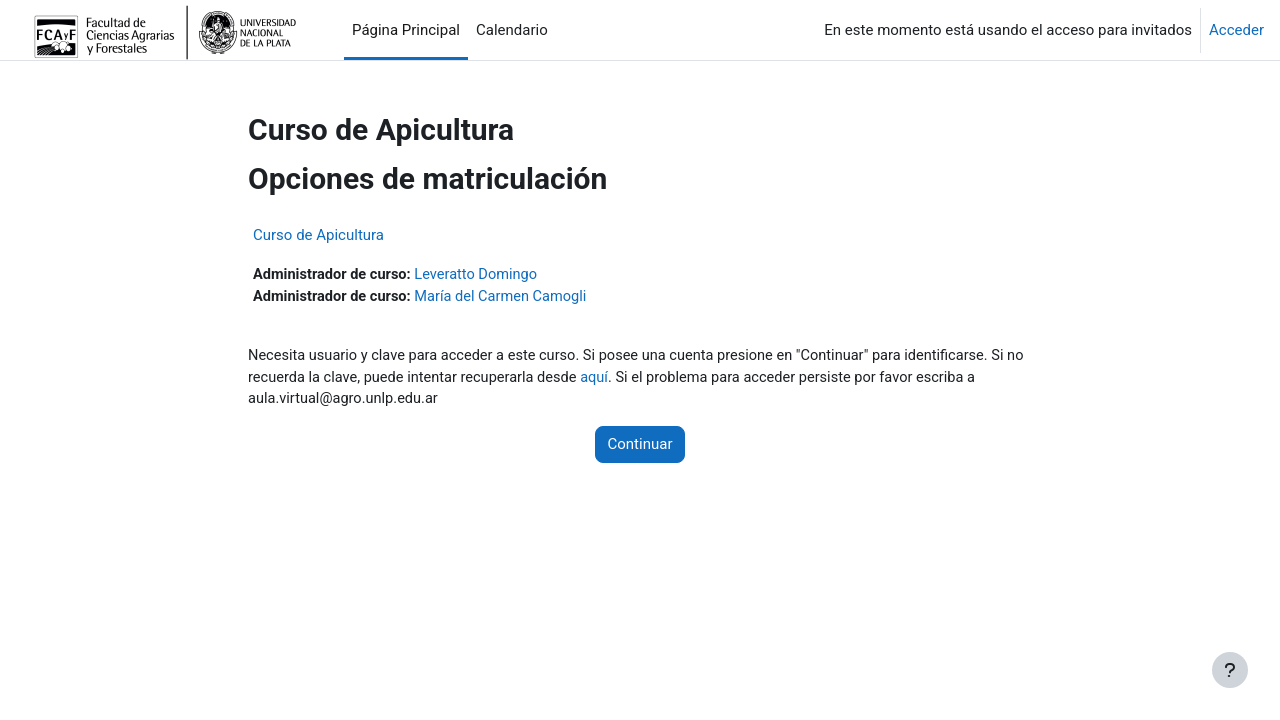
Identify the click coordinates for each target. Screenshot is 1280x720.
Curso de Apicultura (318, 235)
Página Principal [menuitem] (406, 30)
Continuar (640, 448)
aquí (625, 380)
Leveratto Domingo (482, 275)
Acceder (1236, 30)
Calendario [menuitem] (512, 30)
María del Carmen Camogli (507, 298)
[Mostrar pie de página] (1230, 670)
